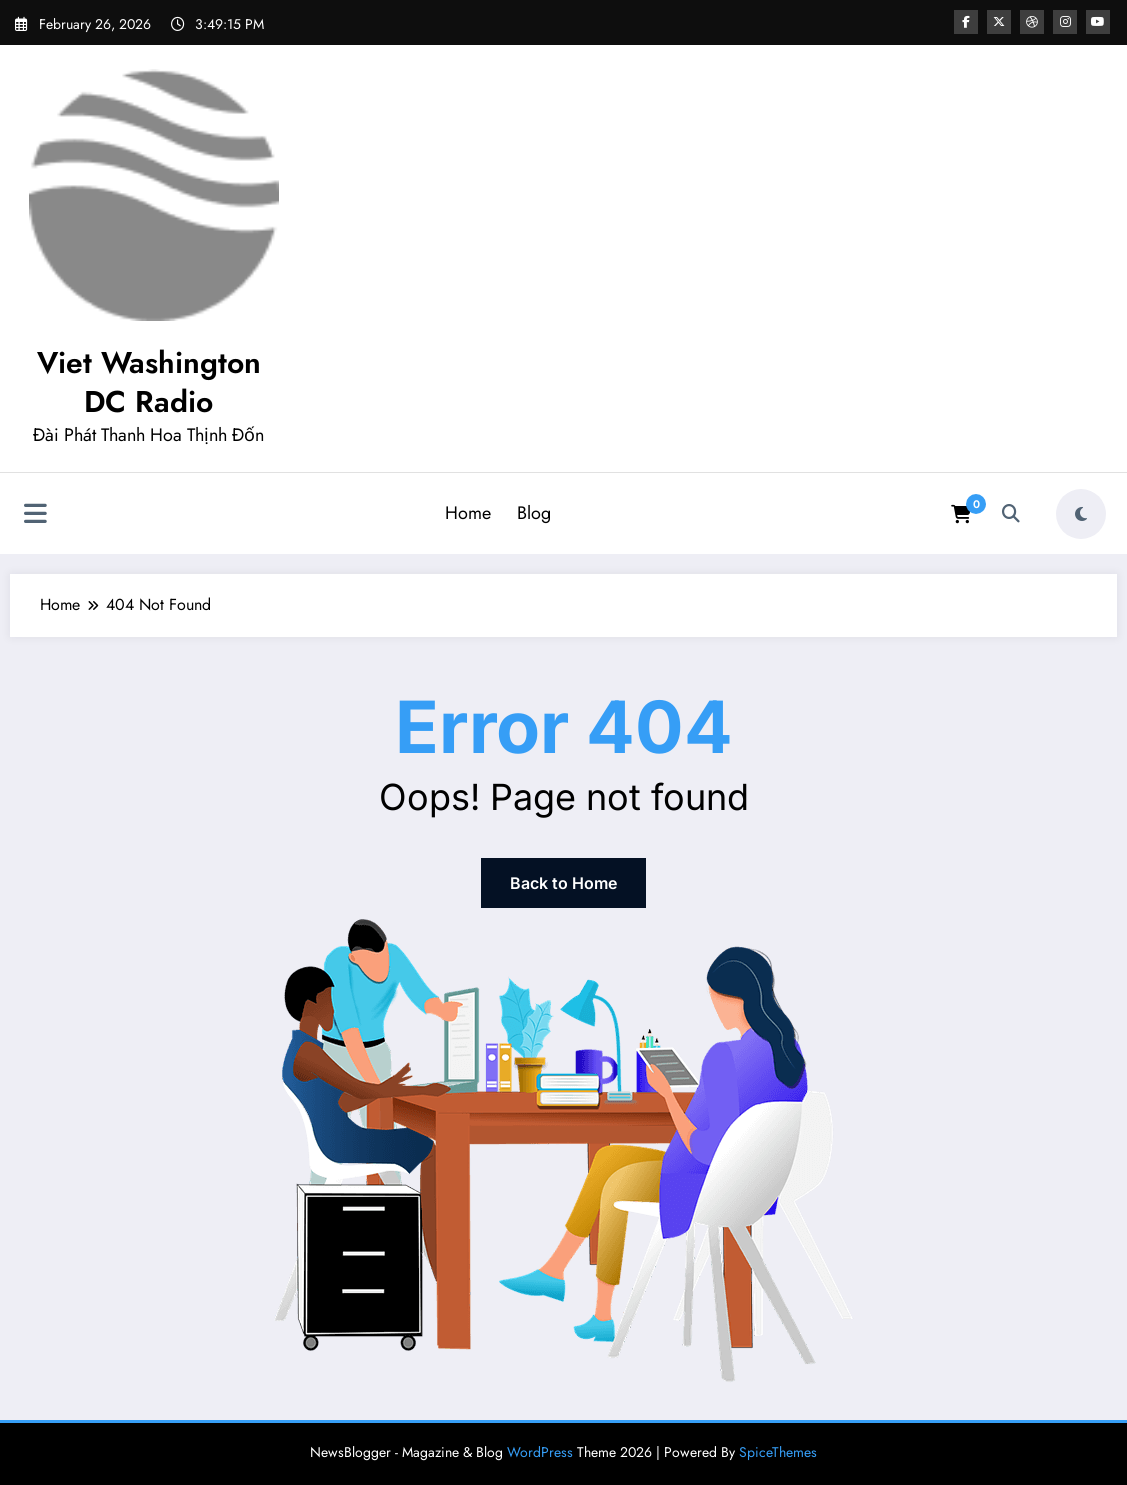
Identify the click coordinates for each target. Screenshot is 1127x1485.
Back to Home (563, 883)
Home (468, 513)
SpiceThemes (778, 1452)
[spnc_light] (1081, 514)
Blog (534, 513)
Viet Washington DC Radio (149, 382)
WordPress (540, 1452)
